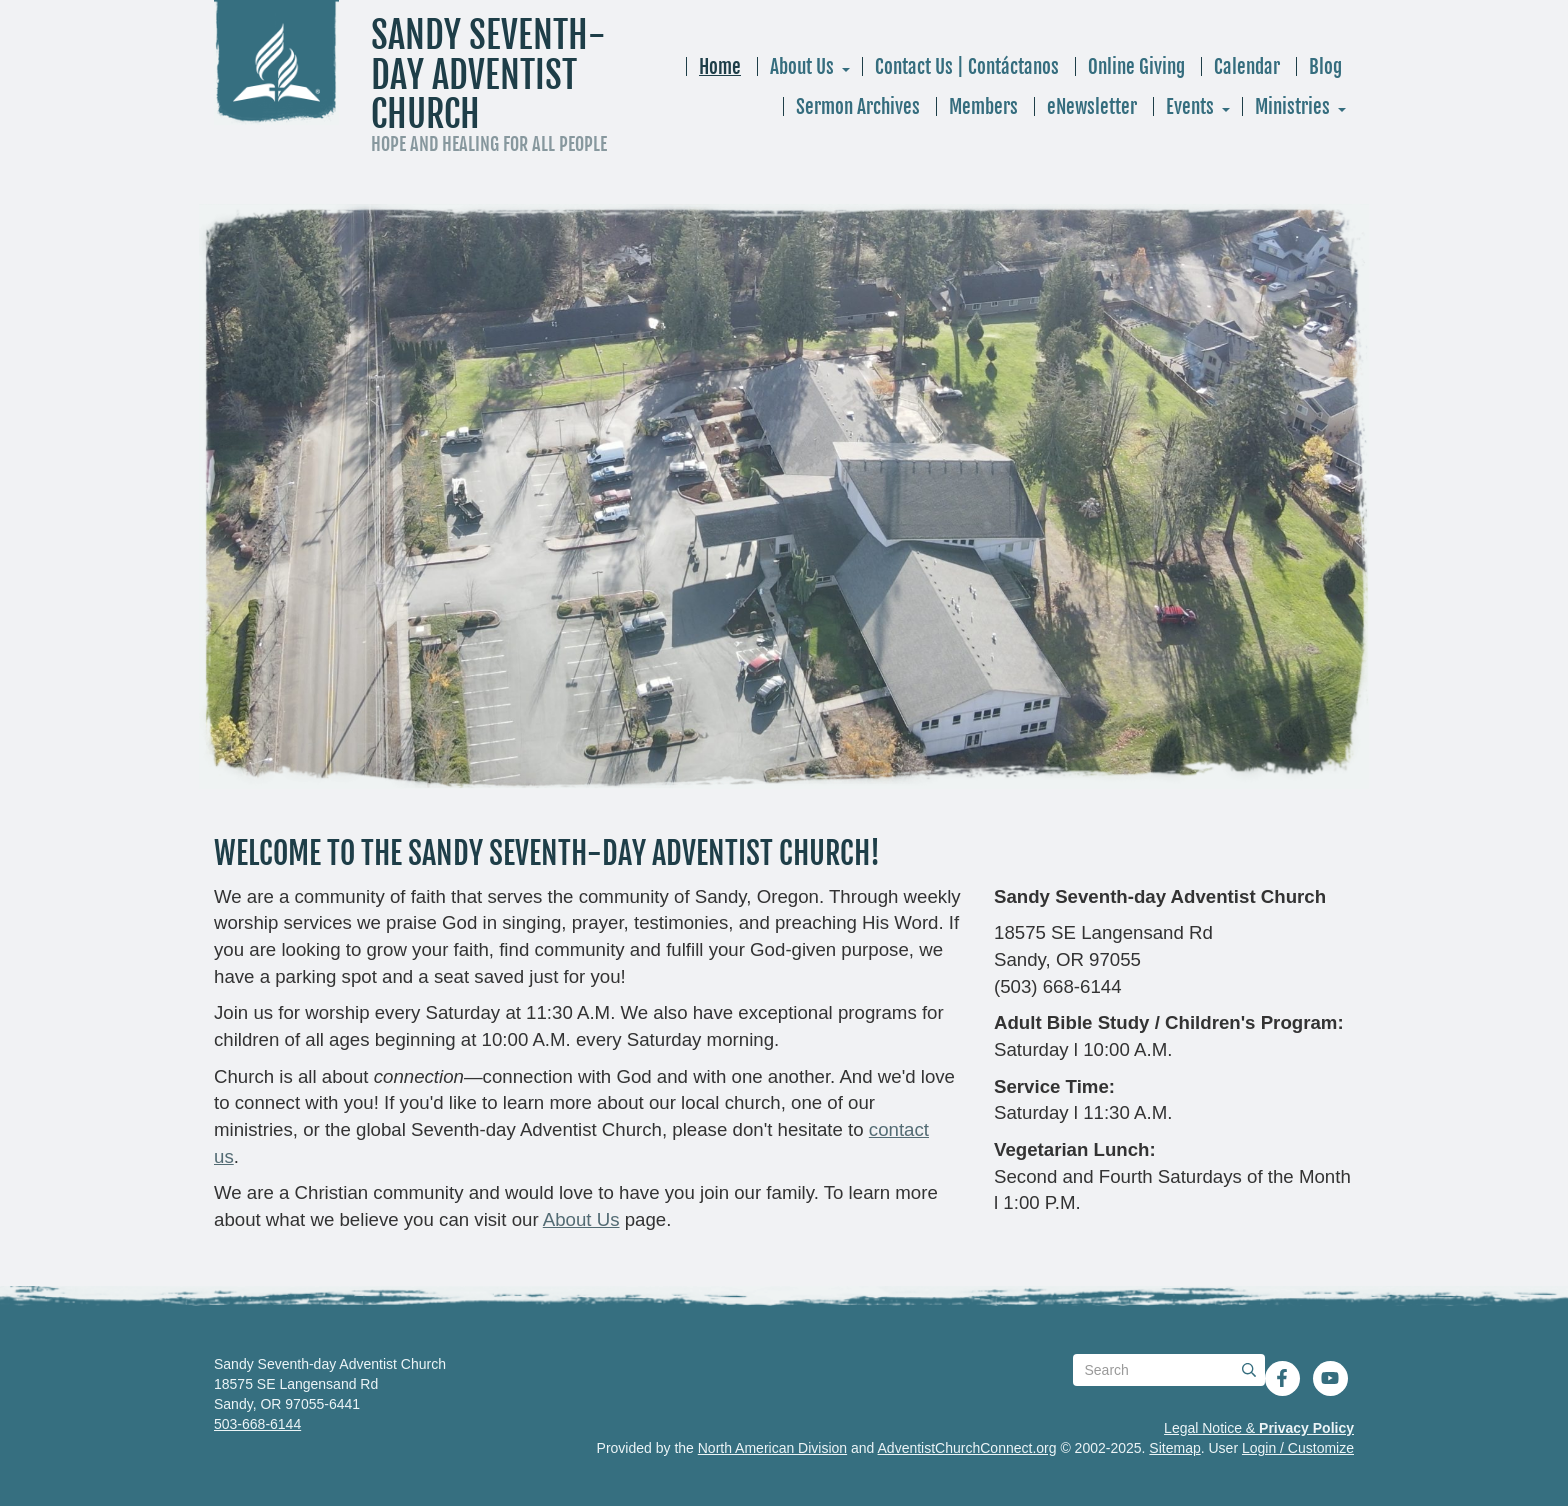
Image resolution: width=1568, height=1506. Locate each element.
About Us (802, 67)
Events (1190, 107)
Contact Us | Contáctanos (967, 67)
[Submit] (1249, 1370)
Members (983, 107)
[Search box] (1169, 1370)
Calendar (1247, 67)
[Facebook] (1282, 1378)
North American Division (772, 1448)
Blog (1325, 67)
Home (720, 67)
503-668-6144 (257, 1424)
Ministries (1292, 107)
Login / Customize (1298, 1448)
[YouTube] (1330, 1378)
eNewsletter (1092, 107)
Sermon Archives (858, 107)
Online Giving (1136, 67)
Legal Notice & (1259, 1428)
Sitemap (1174, 1448)
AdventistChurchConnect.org (967, 1448)
